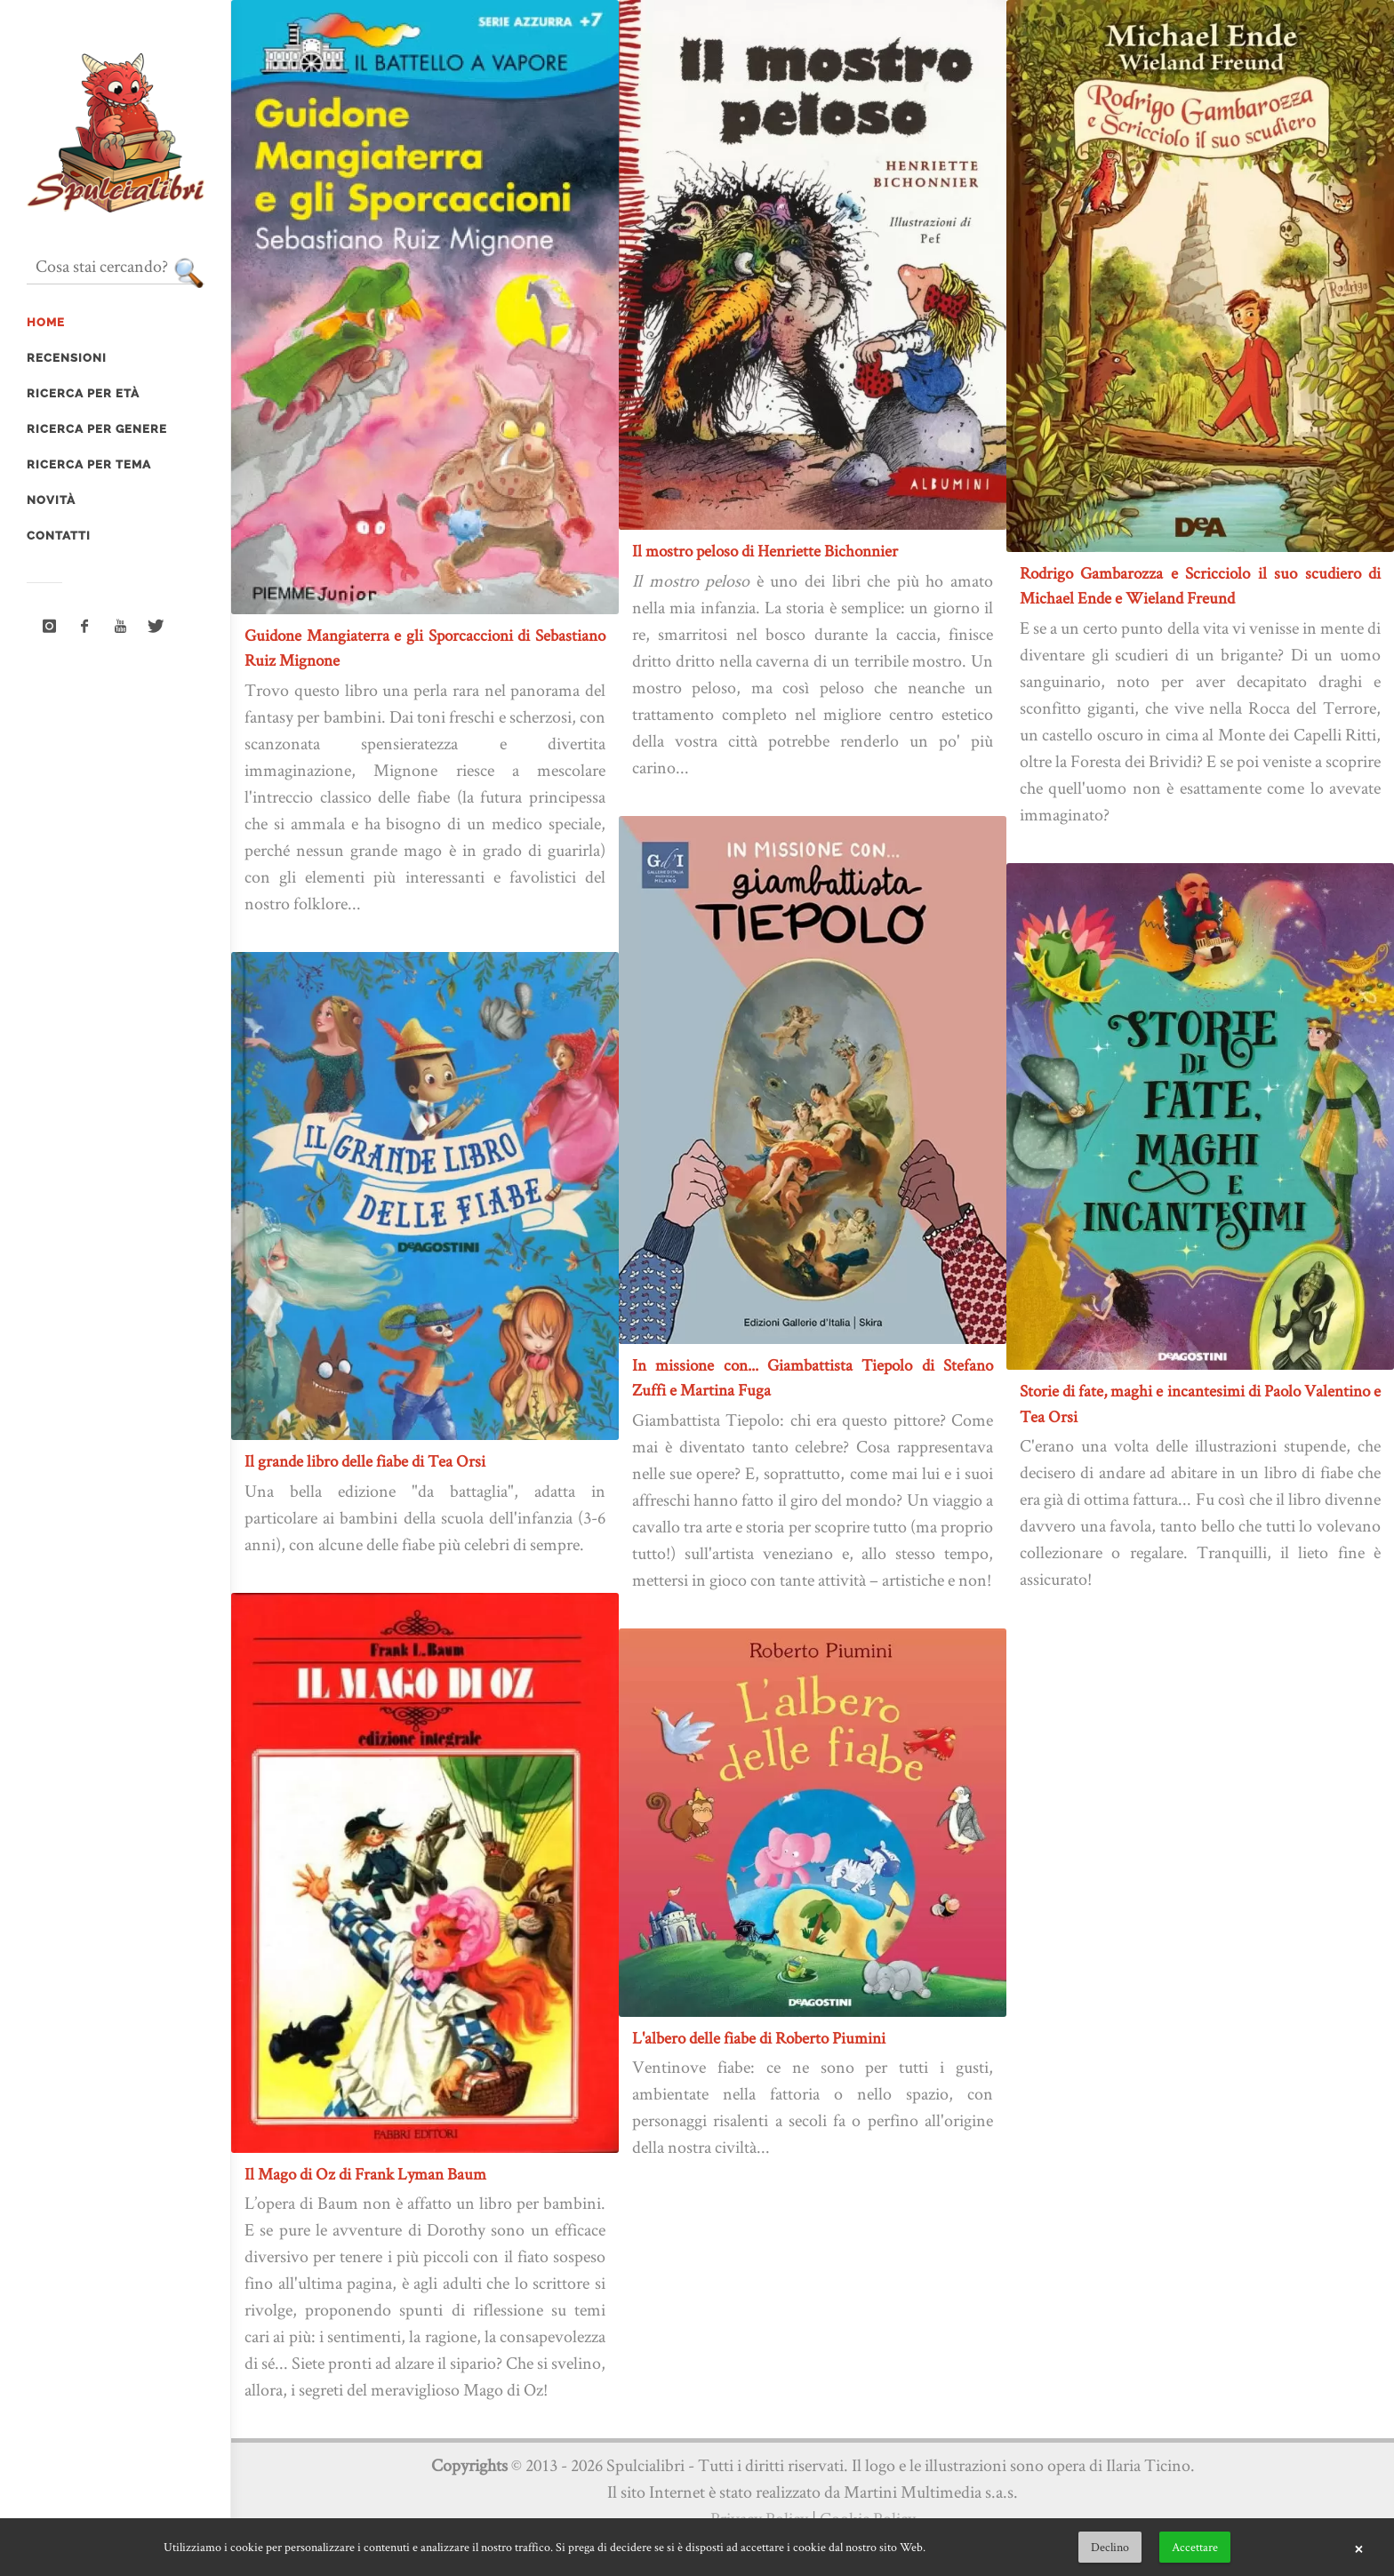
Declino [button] (1110, 2547)
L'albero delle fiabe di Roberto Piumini (758, 2038)
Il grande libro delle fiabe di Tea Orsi (364, 1461)
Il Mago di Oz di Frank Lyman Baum (365, 2174)
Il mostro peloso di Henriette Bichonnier (765, 551)
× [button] (1358, 2547)
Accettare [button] (1195, 2547)
